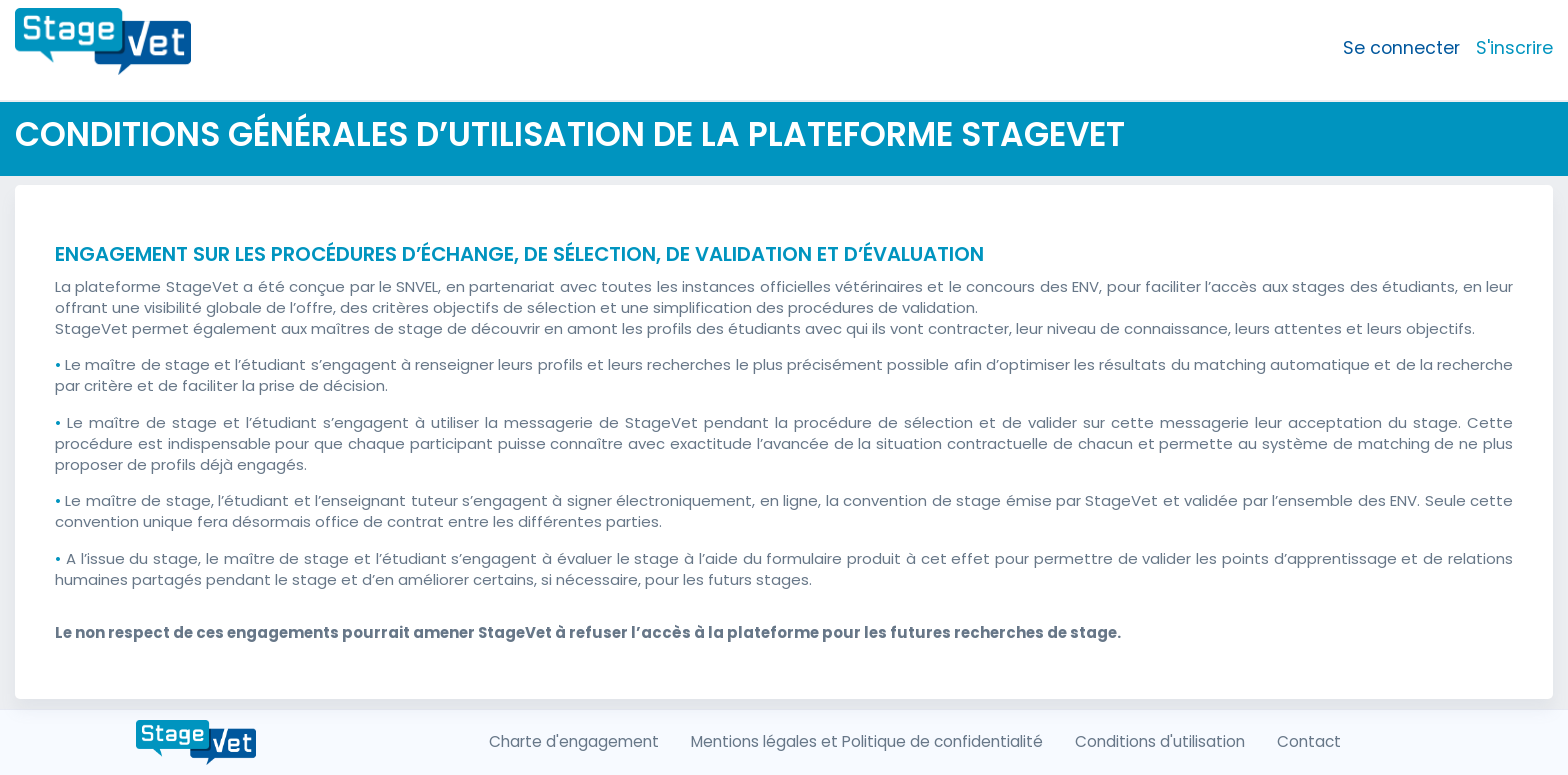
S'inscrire (1514, 48)
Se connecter (1401, 48)
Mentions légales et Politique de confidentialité (867, 741)
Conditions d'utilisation (1160, 741)
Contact (1309, 741)
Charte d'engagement (574, 741)
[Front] (103, 48)
